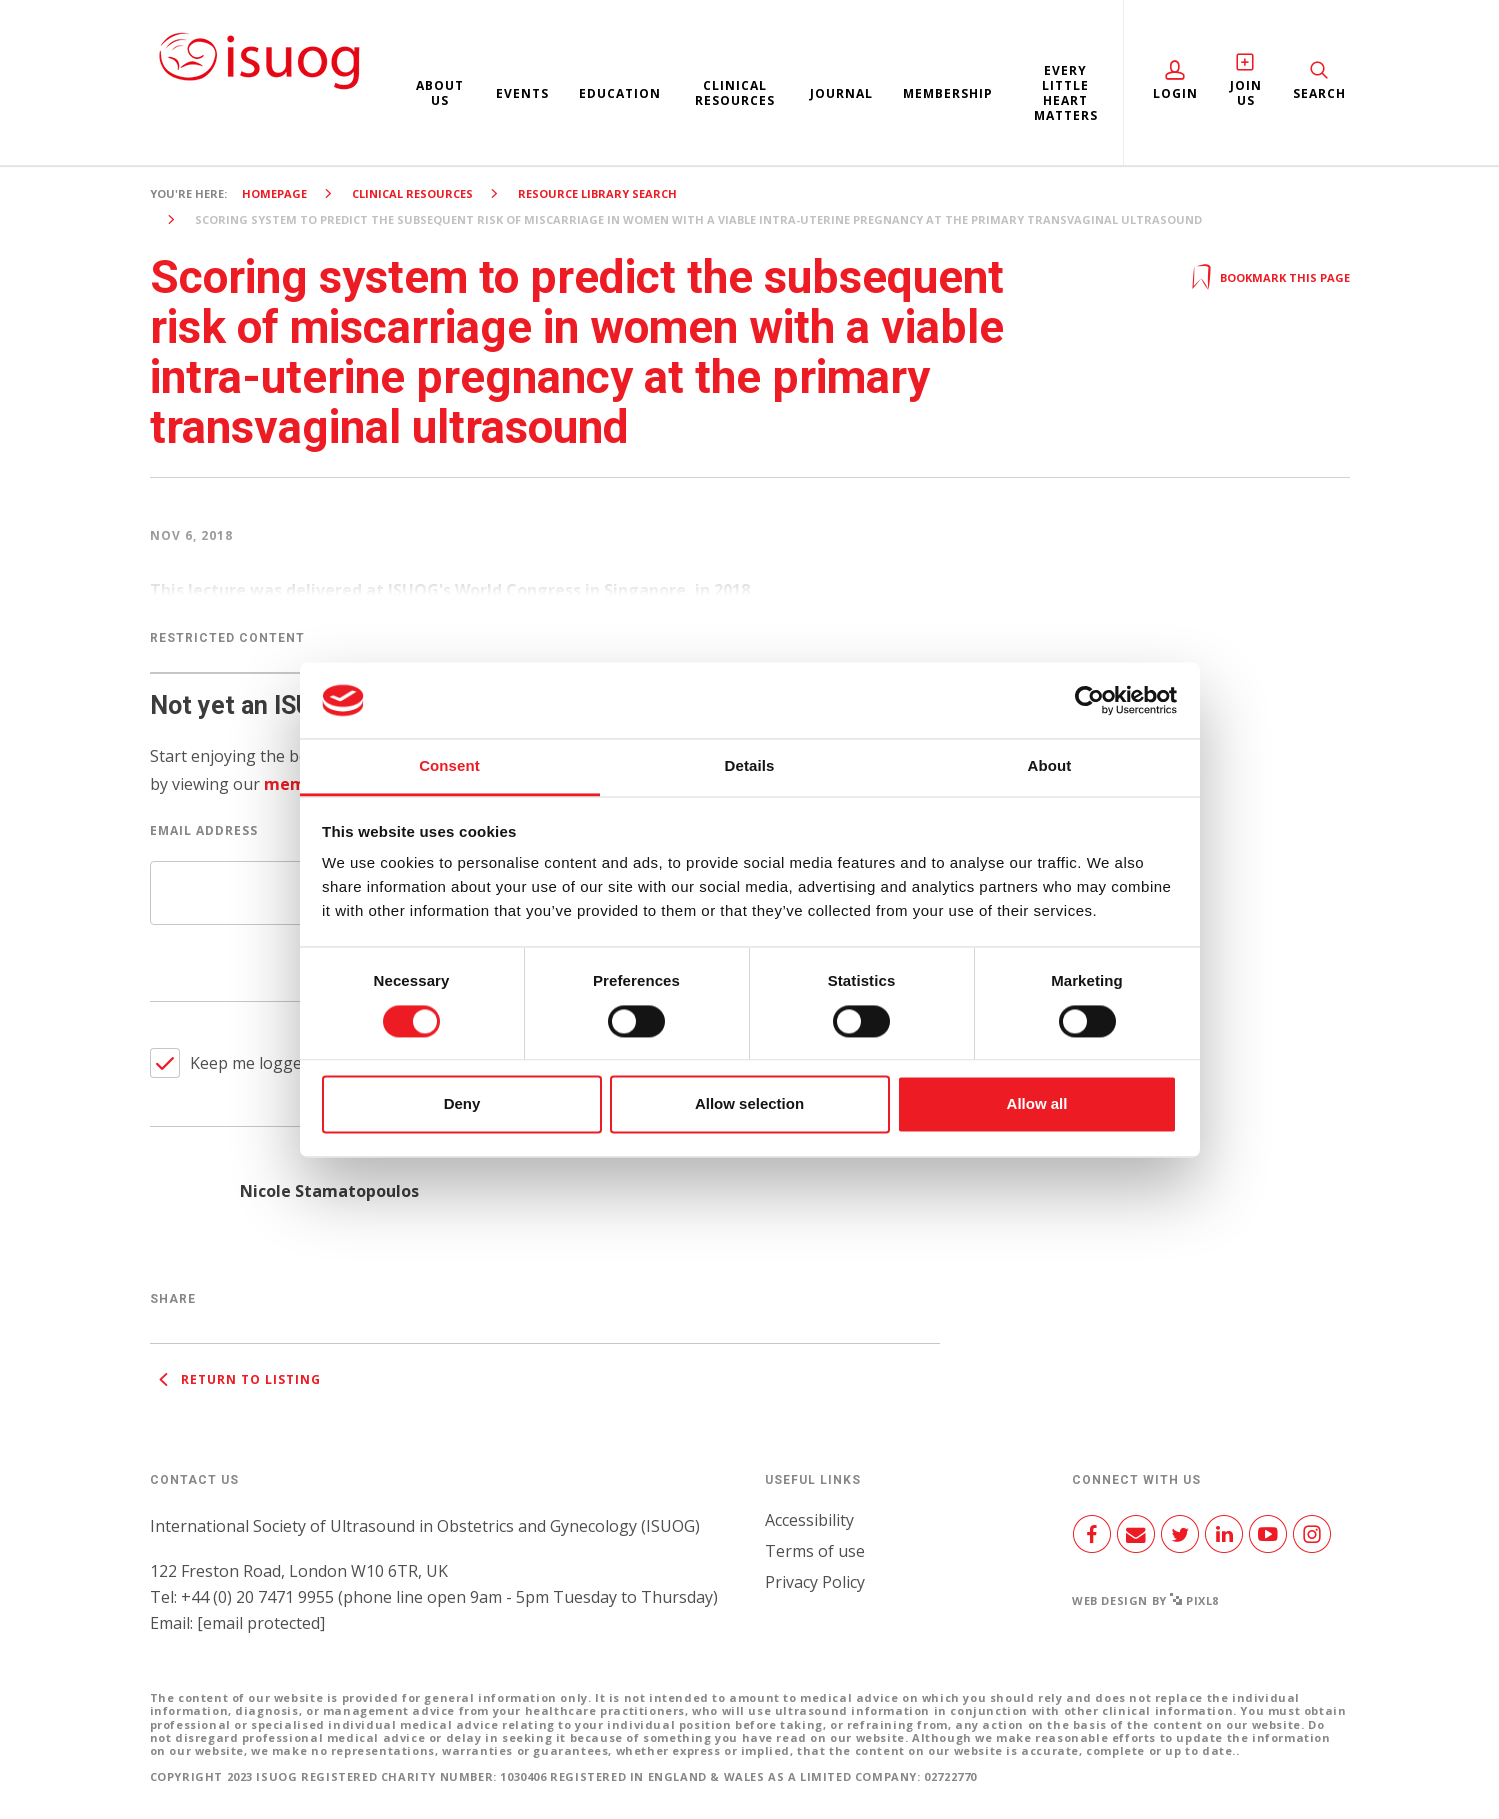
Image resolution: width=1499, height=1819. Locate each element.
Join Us (1245, 93)
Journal (841, 93)
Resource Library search (597, 193)
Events (522, 93)
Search (1319, 93)
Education (620, 93)
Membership (948, 93)
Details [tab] (750, 766)
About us (440, 93)
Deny (462, 1104)
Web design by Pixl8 (1145, 1600)
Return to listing (235, 1379)
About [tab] (1050, 766)
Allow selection (749, 1104)
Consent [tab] (449, 766)
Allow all (1037, 1104)
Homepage (274, 193)
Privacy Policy (815, 1582)
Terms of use (815, 1551)
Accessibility (809, 1520)
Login (1175, 93)
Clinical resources (735, 93)
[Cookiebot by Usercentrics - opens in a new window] (1089, 700)
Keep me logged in (259, 1063)
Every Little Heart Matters (1066, 93)
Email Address (204, 830)
